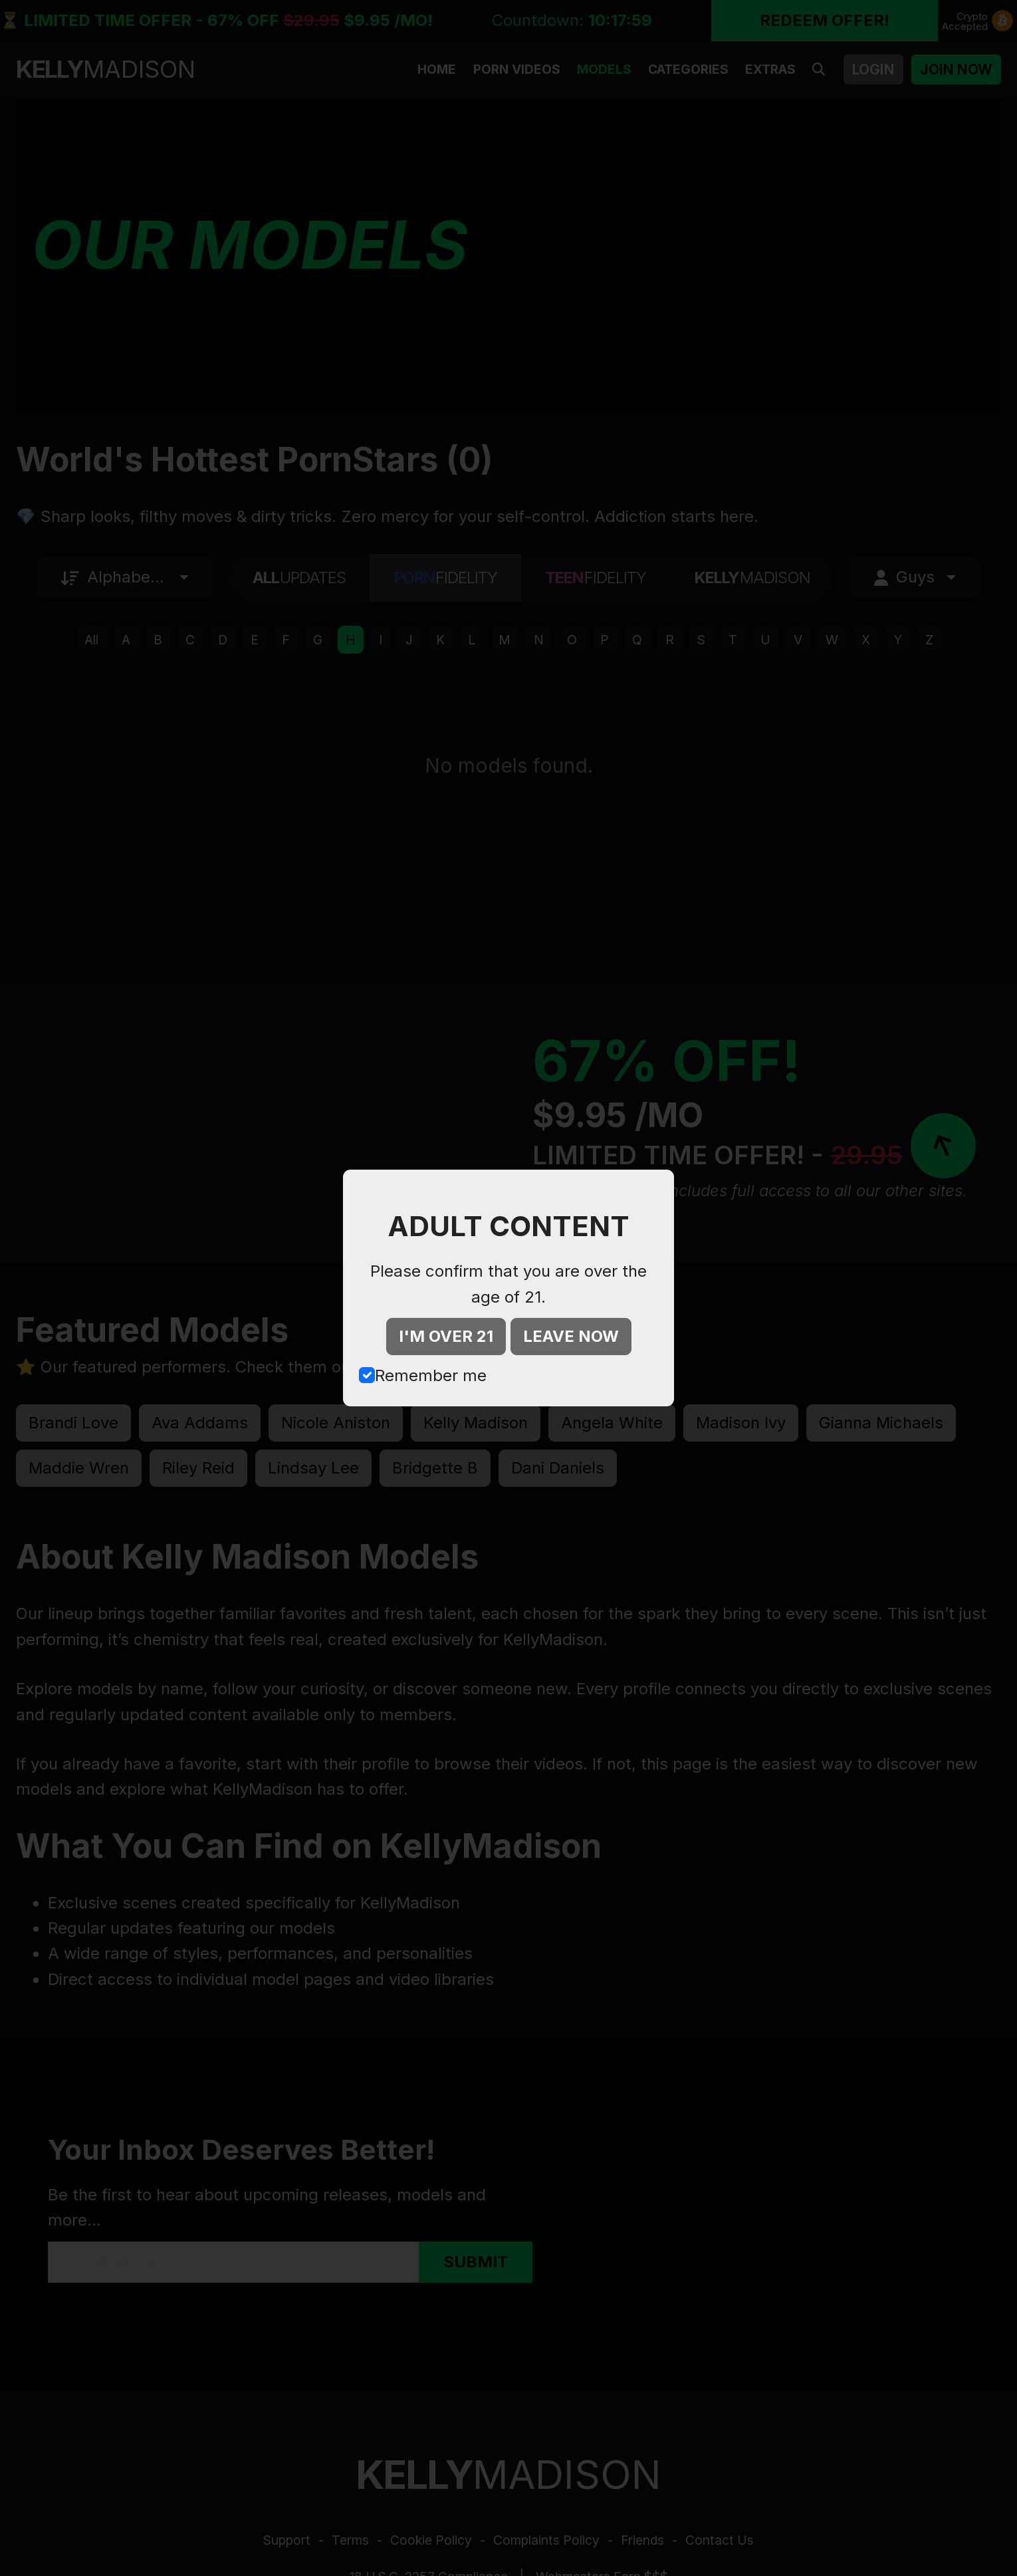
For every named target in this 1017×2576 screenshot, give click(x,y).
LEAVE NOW (571, 1336)
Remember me (431, 1375)
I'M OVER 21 (446, 1336)
